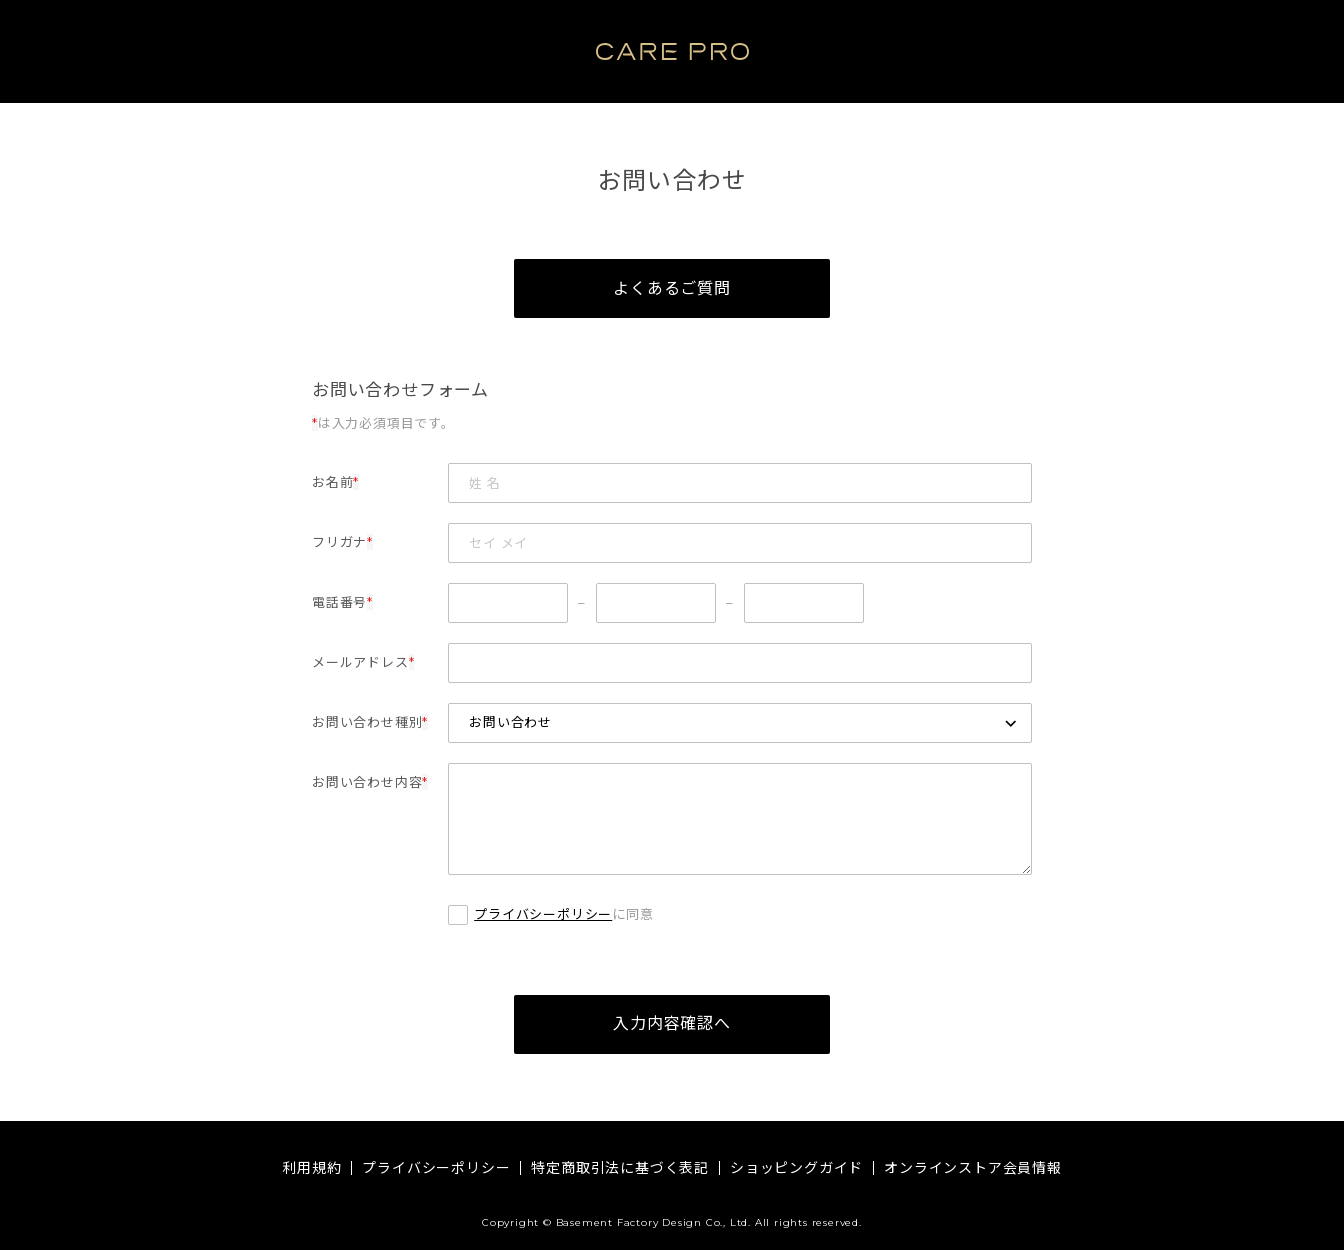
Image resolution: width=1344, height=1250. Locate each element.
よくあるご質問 (672, 288)
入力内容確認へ (672, 1025)
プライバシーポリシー (543, 915)
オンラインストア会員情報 (973, 1168)
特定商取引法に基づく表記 (620, 1168)
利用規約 (311, 1168)
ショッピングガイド (796, 1168)
